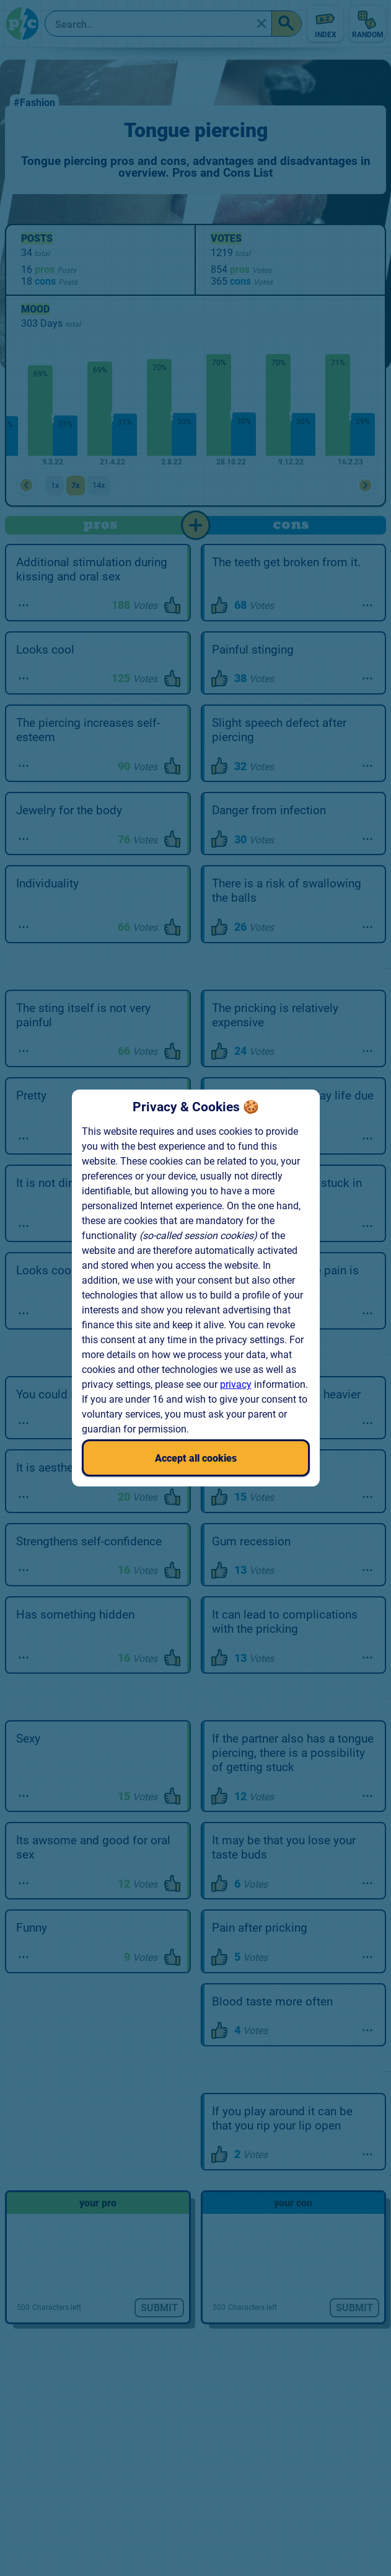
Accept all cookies (196, 1458)
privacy (236, 1384)
